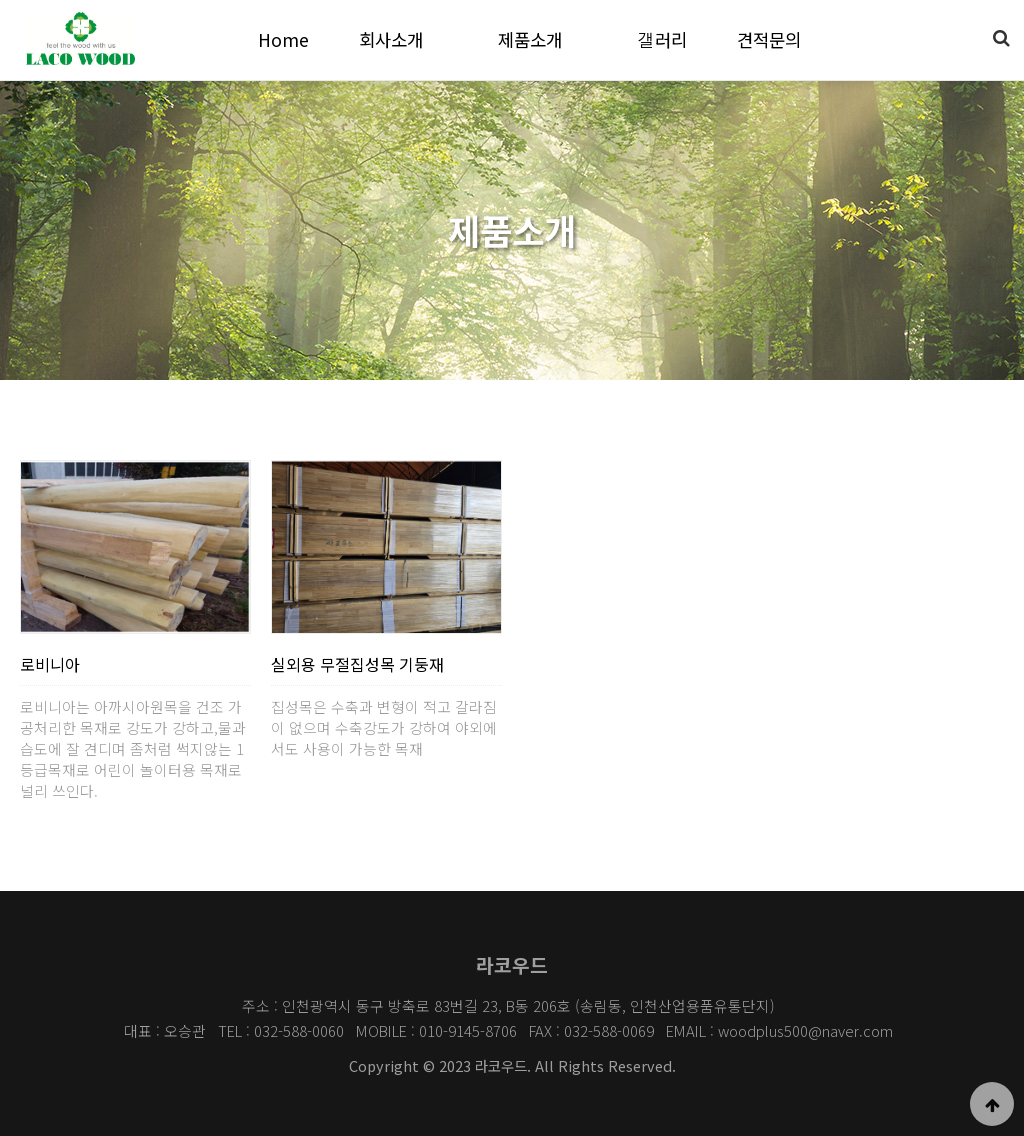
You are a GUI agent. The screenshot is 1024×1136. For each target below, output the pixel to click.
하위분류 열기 (438, 39)
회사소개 (391, 39)
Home (283, 39)
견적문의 (769, 39)
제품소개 (530, 39)
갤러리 (662, 39)
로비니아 (50, 664)
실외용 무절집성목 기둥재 (357, 664)
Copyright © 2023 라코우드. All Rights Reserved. (512, 1065)
